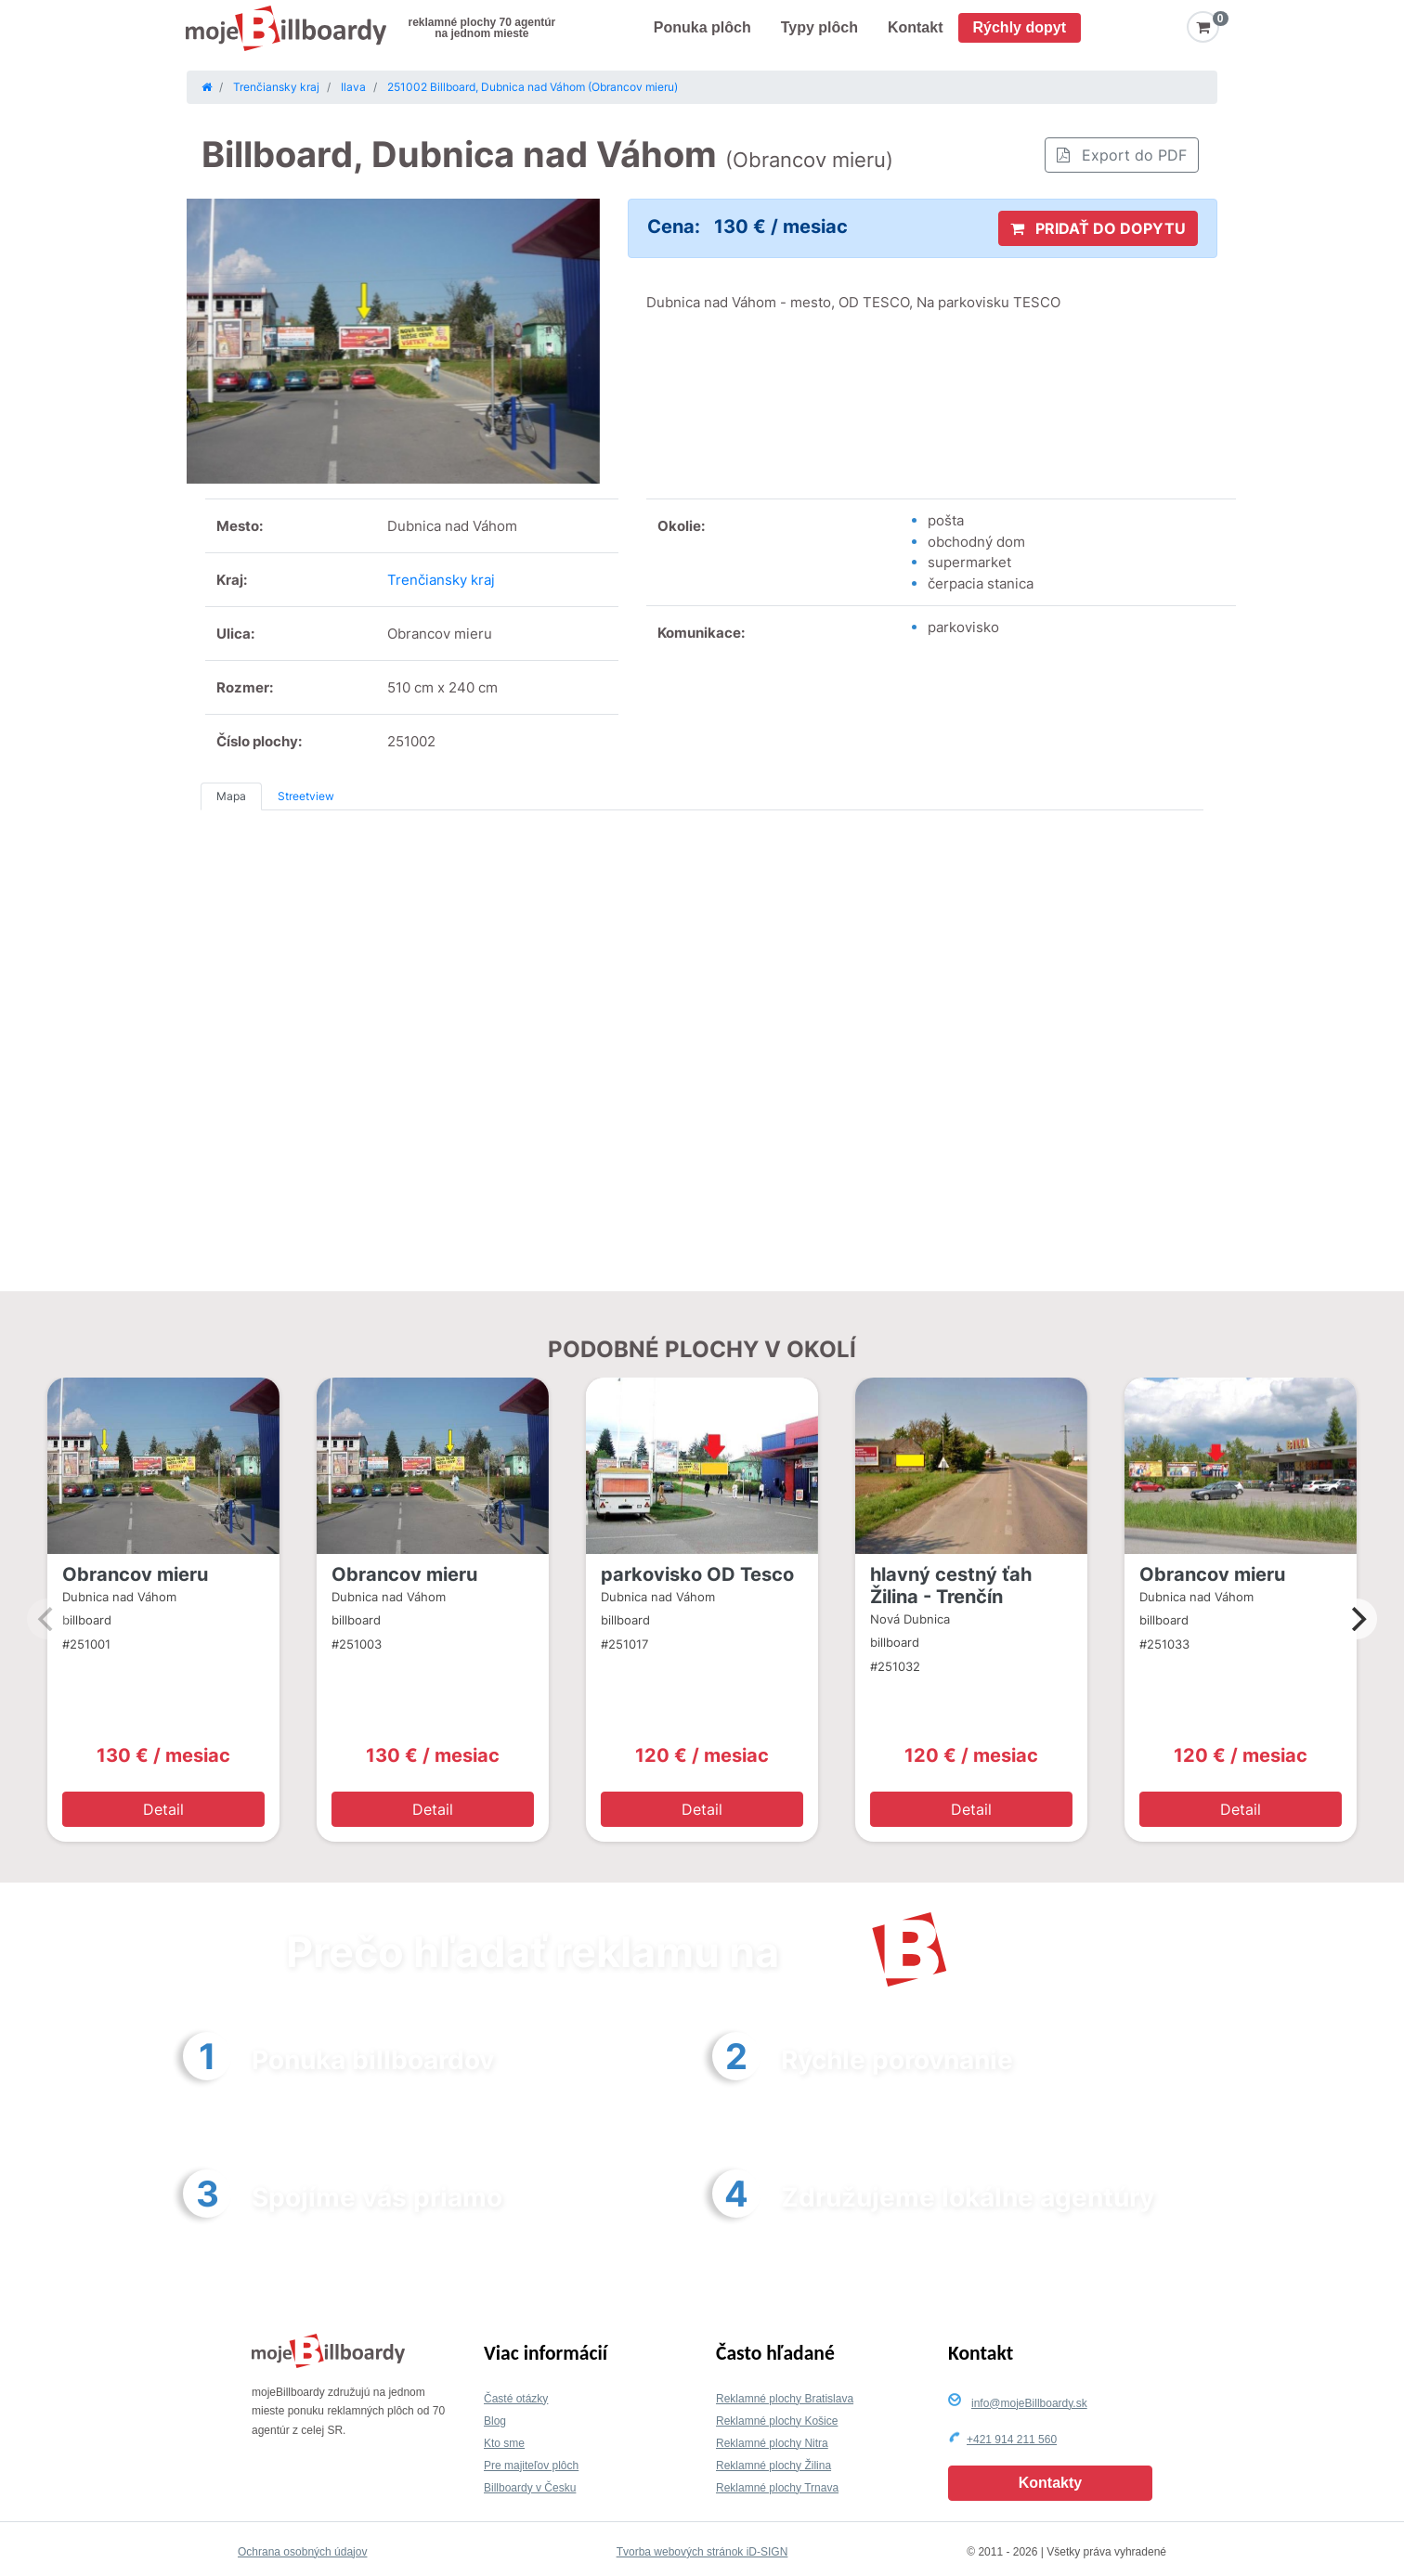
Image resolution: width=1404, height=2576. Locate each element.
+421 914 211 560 (1012, 2439)
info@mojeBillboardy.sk (1029, 2403)
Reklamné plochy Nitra (772, 2443)
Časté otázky (516, 2398)
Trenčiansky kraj (441, 580)
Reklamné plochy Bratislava (784, 2398)
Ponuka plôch (702, 27)
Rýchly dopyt (1019, 27)
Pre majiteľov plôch (531, 2465)
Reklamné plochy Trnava (777, 2487)
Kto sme (504, 2443)
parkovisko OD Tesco (697, 1574)
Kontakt (915, 27)
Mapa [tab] (231, 796)
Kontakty (1050, 2483)
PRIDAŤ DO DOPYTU (1098, 228)
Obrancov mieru (135, 1574)
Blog (495, 2420)
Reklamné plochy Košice (777, 2420)
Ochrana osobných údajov (302, 2551)
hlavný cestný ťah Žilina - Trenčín (951, 1585)
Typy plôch (819, 27)
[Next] (1356, 1619)
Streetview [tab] (306, 796)
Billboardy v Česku (530, 2487)
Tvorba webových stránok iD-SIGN (702, 2551)
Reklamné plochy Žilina (773, 2465)
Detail (163, 1809)
